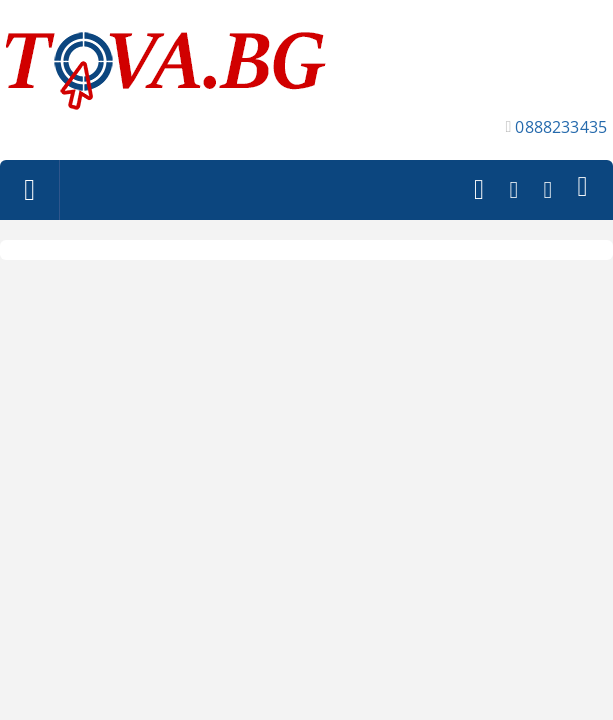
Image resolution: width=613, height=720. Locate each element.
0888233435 (561, 127)
